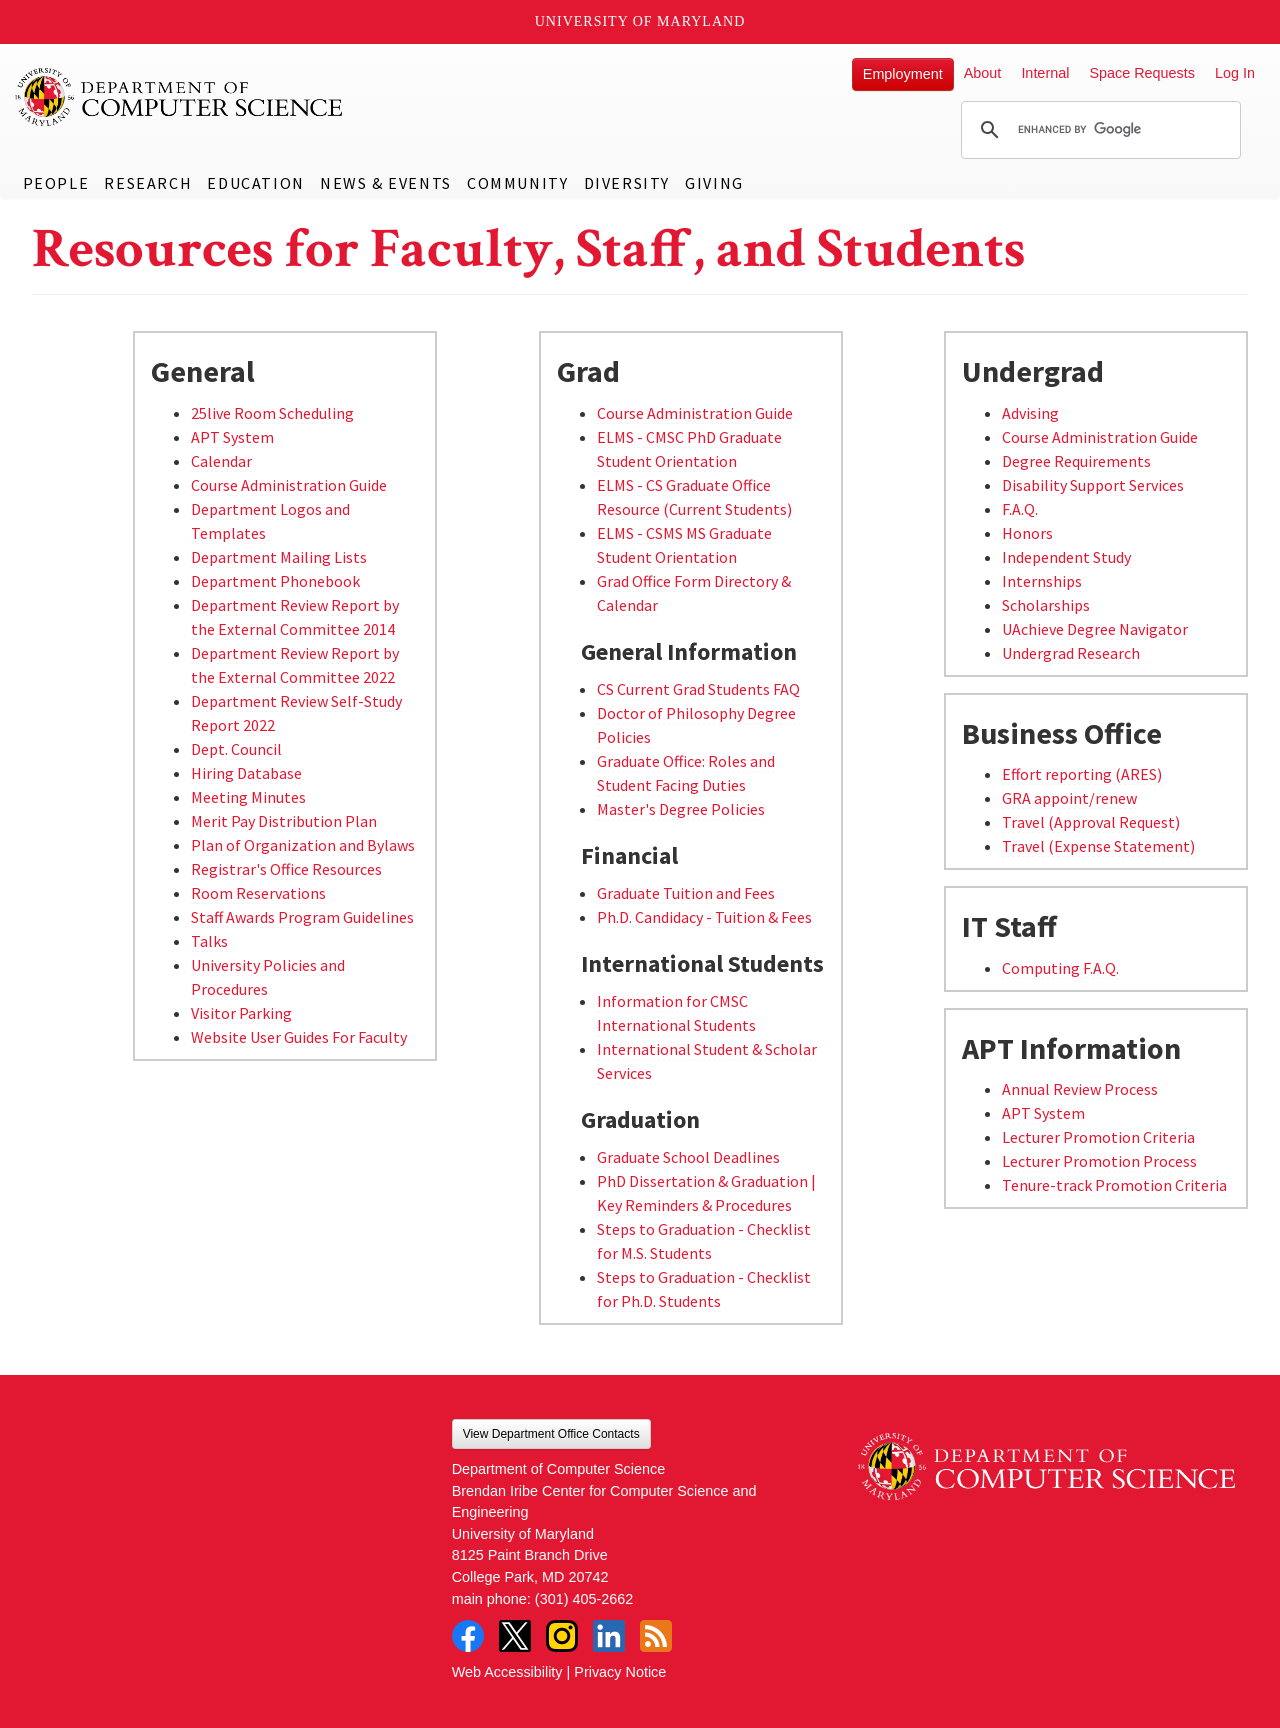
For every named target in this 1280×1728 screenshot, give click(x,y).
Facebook (468, 1636)
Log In (1235, 73)
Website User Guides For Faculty (299, 1037)
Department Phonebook (275, 581)
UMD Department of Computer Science (180, 97)
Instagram (562, 1636)
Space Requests (1142, 73)
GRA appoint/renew (1069, 798)
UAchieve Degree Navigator (1095, 629)
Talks (209, 941)
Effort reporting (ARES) (1082, 774)
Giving (714, 183)
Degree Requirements (1076, 461)
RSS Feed (656, 1636)
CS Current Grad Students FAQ (698, 689)
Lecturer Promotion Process (1099, 1161)
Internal (1045, 73)
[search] (1098, 130)
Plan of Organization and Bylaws (303, 845)
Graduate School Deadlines (688, 1157)
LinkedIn (609, 1636)
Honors (1027, 533)
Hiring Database (246, 773)
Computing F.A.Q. (1060, 968)
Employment (903, 74)
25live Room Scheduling (272, 413)
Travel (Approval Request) (1091, 822)
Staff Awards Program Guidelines (302, 917)
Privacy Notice (620, 1672)
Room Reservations (258, 893)
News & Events (386, 183)
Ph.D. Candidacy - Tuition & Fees (704, 917)
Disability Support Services (1093, 485)
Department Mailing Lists (279, 557)
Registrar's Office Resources (286, 869)
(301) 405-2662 (584, 1599)
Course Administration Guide (289, 485)
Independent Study (1066, 557)
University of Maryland (640, 21)
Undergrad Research (1071, 653)
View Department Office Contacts (551, 1434)
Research (148, 183)
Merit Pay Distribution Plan (284, 821)
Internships (1042, 581)
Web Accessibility (507, 1672)
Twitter (515, 1636)
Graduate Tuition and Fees (686, 893)
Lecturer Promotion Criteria (1098, 1137)
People (56, 183)
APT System (232, 437)
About (983, 73)
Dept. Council (236, 749)
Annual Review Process (1080, 1089)
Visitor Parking (241, 1013)
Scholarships (1046, 605)
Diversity (627, 183)
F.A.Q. (1020, 509)
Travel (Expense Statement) (1098, 846)
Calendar (221, 461)
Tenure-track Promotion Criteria (1114, 1185)
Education (255, 183)
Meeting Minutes (248, 797)
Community (517, 183)
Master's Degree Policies (681, 809)
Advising (1030, 413)
